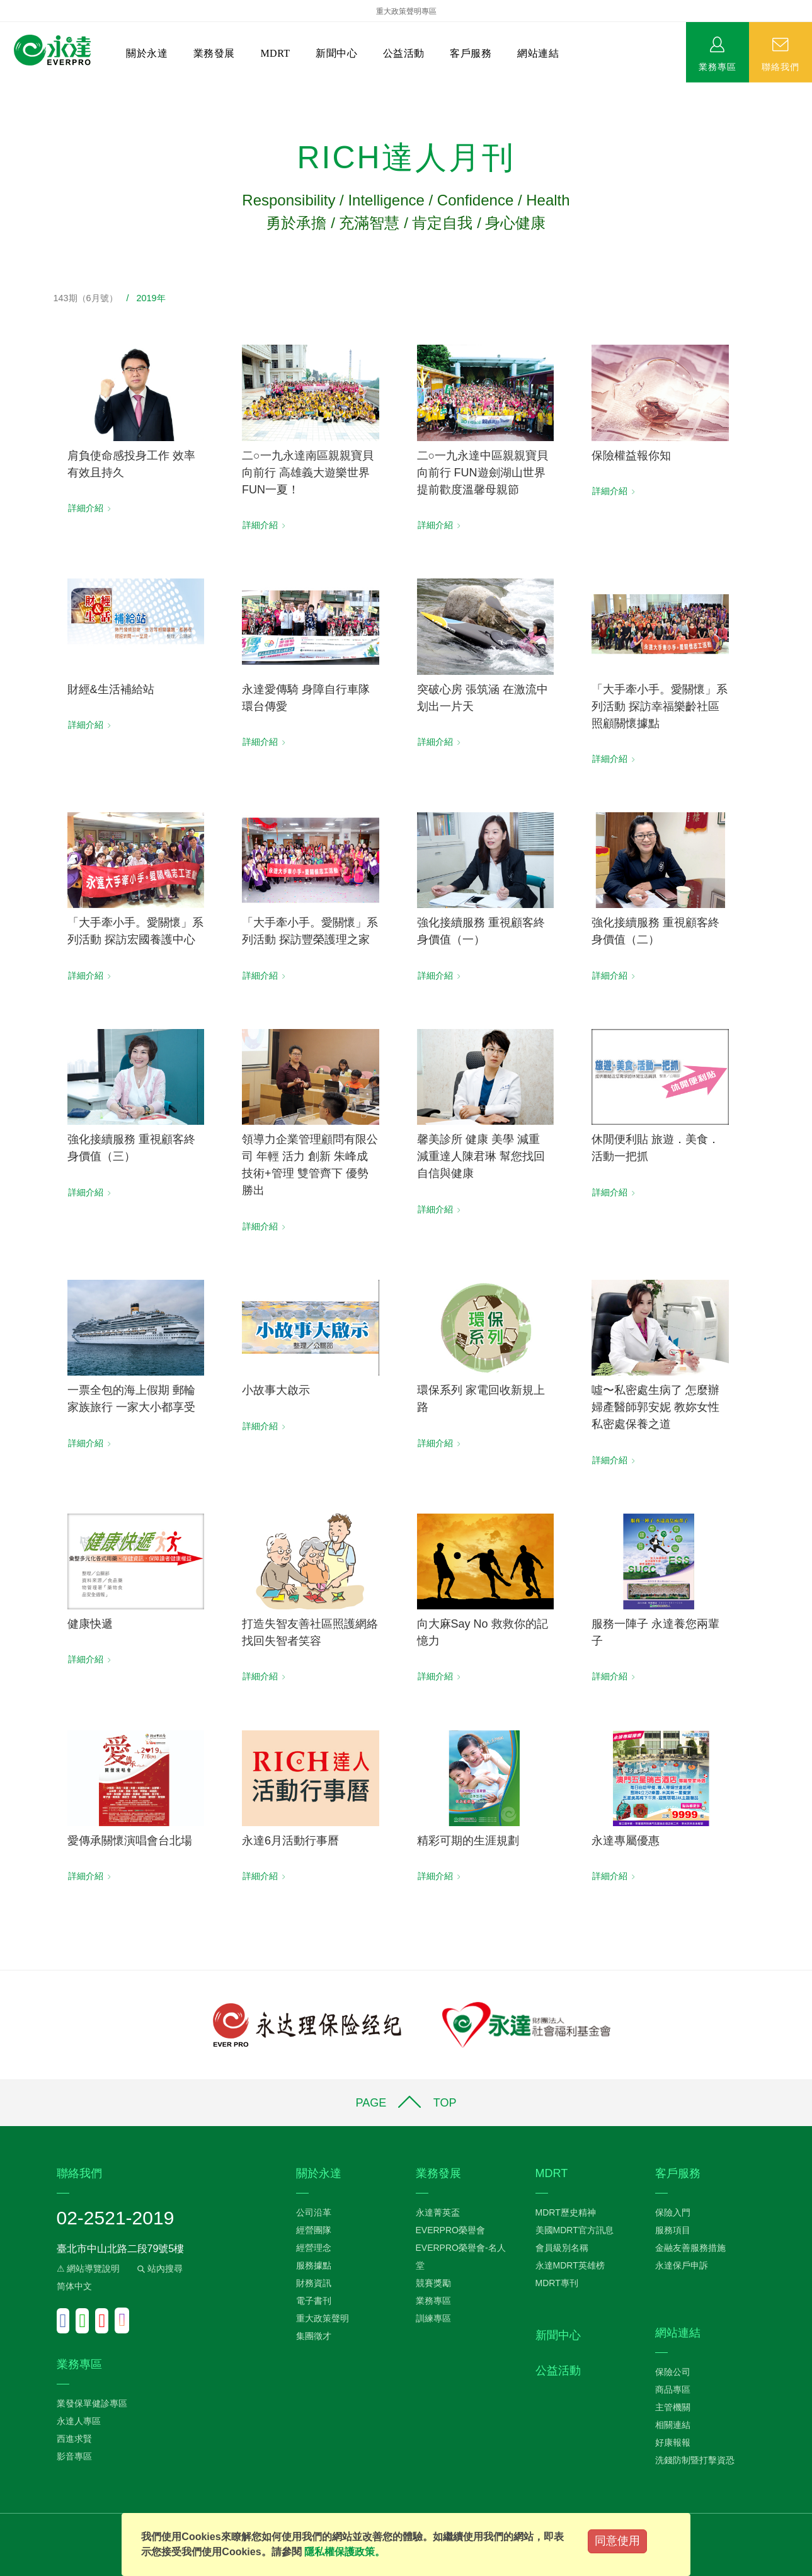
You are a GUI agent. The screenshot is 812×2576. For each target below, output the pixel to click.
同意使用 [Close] (617, 2540)
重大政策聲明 (322, 2318)
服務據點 (313, 2265)
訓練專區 (433, 2318)
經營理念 (313, 2248)
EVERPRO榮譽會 (450, 2230)
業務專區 (717, 66)
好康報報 (672, 2442)
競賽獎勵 (433, 2283)
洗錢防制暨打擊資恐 (695, 2460)
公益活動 (404, 53)
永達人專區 (79, 2421)
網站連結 (538, 53)
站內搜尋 (159, 2268)
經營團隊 (313, 2230)
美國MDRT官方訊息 (574, 2230)
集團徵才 (313, 2336)
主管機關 (672, 2407)
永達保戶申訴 (681, 2265)
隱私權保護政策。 (344, 2551)
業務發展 (214, 53)
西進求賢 (74, 2439)
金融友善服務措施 (690, 2248)
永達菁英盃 (438, 2212)
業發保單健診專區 (92, 2403)
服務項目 (672, 2230)
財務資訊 (313, 2283)
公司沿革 (313, 2212)
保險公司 (672, 2372)
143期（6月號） (86, 298)
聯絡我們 (780, 66)
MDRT (275, 53)
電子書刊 (313, 2301)
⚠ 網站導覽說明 (88, 2268)
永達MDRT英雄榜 (570, 2265)
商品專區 (672, 2389)
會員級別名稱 (561, 2248)
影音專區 (74, 2456)
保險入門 (672, 2212)
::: (4, 88)
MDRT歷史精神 (565, 2212)
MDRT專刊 (556, 2283)
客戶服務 (470, 53)
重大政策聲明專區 (406, 11)
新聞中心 (336, 53)
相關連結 (672, 2425)
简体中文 (74, 2286)
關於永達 (147, 53)
